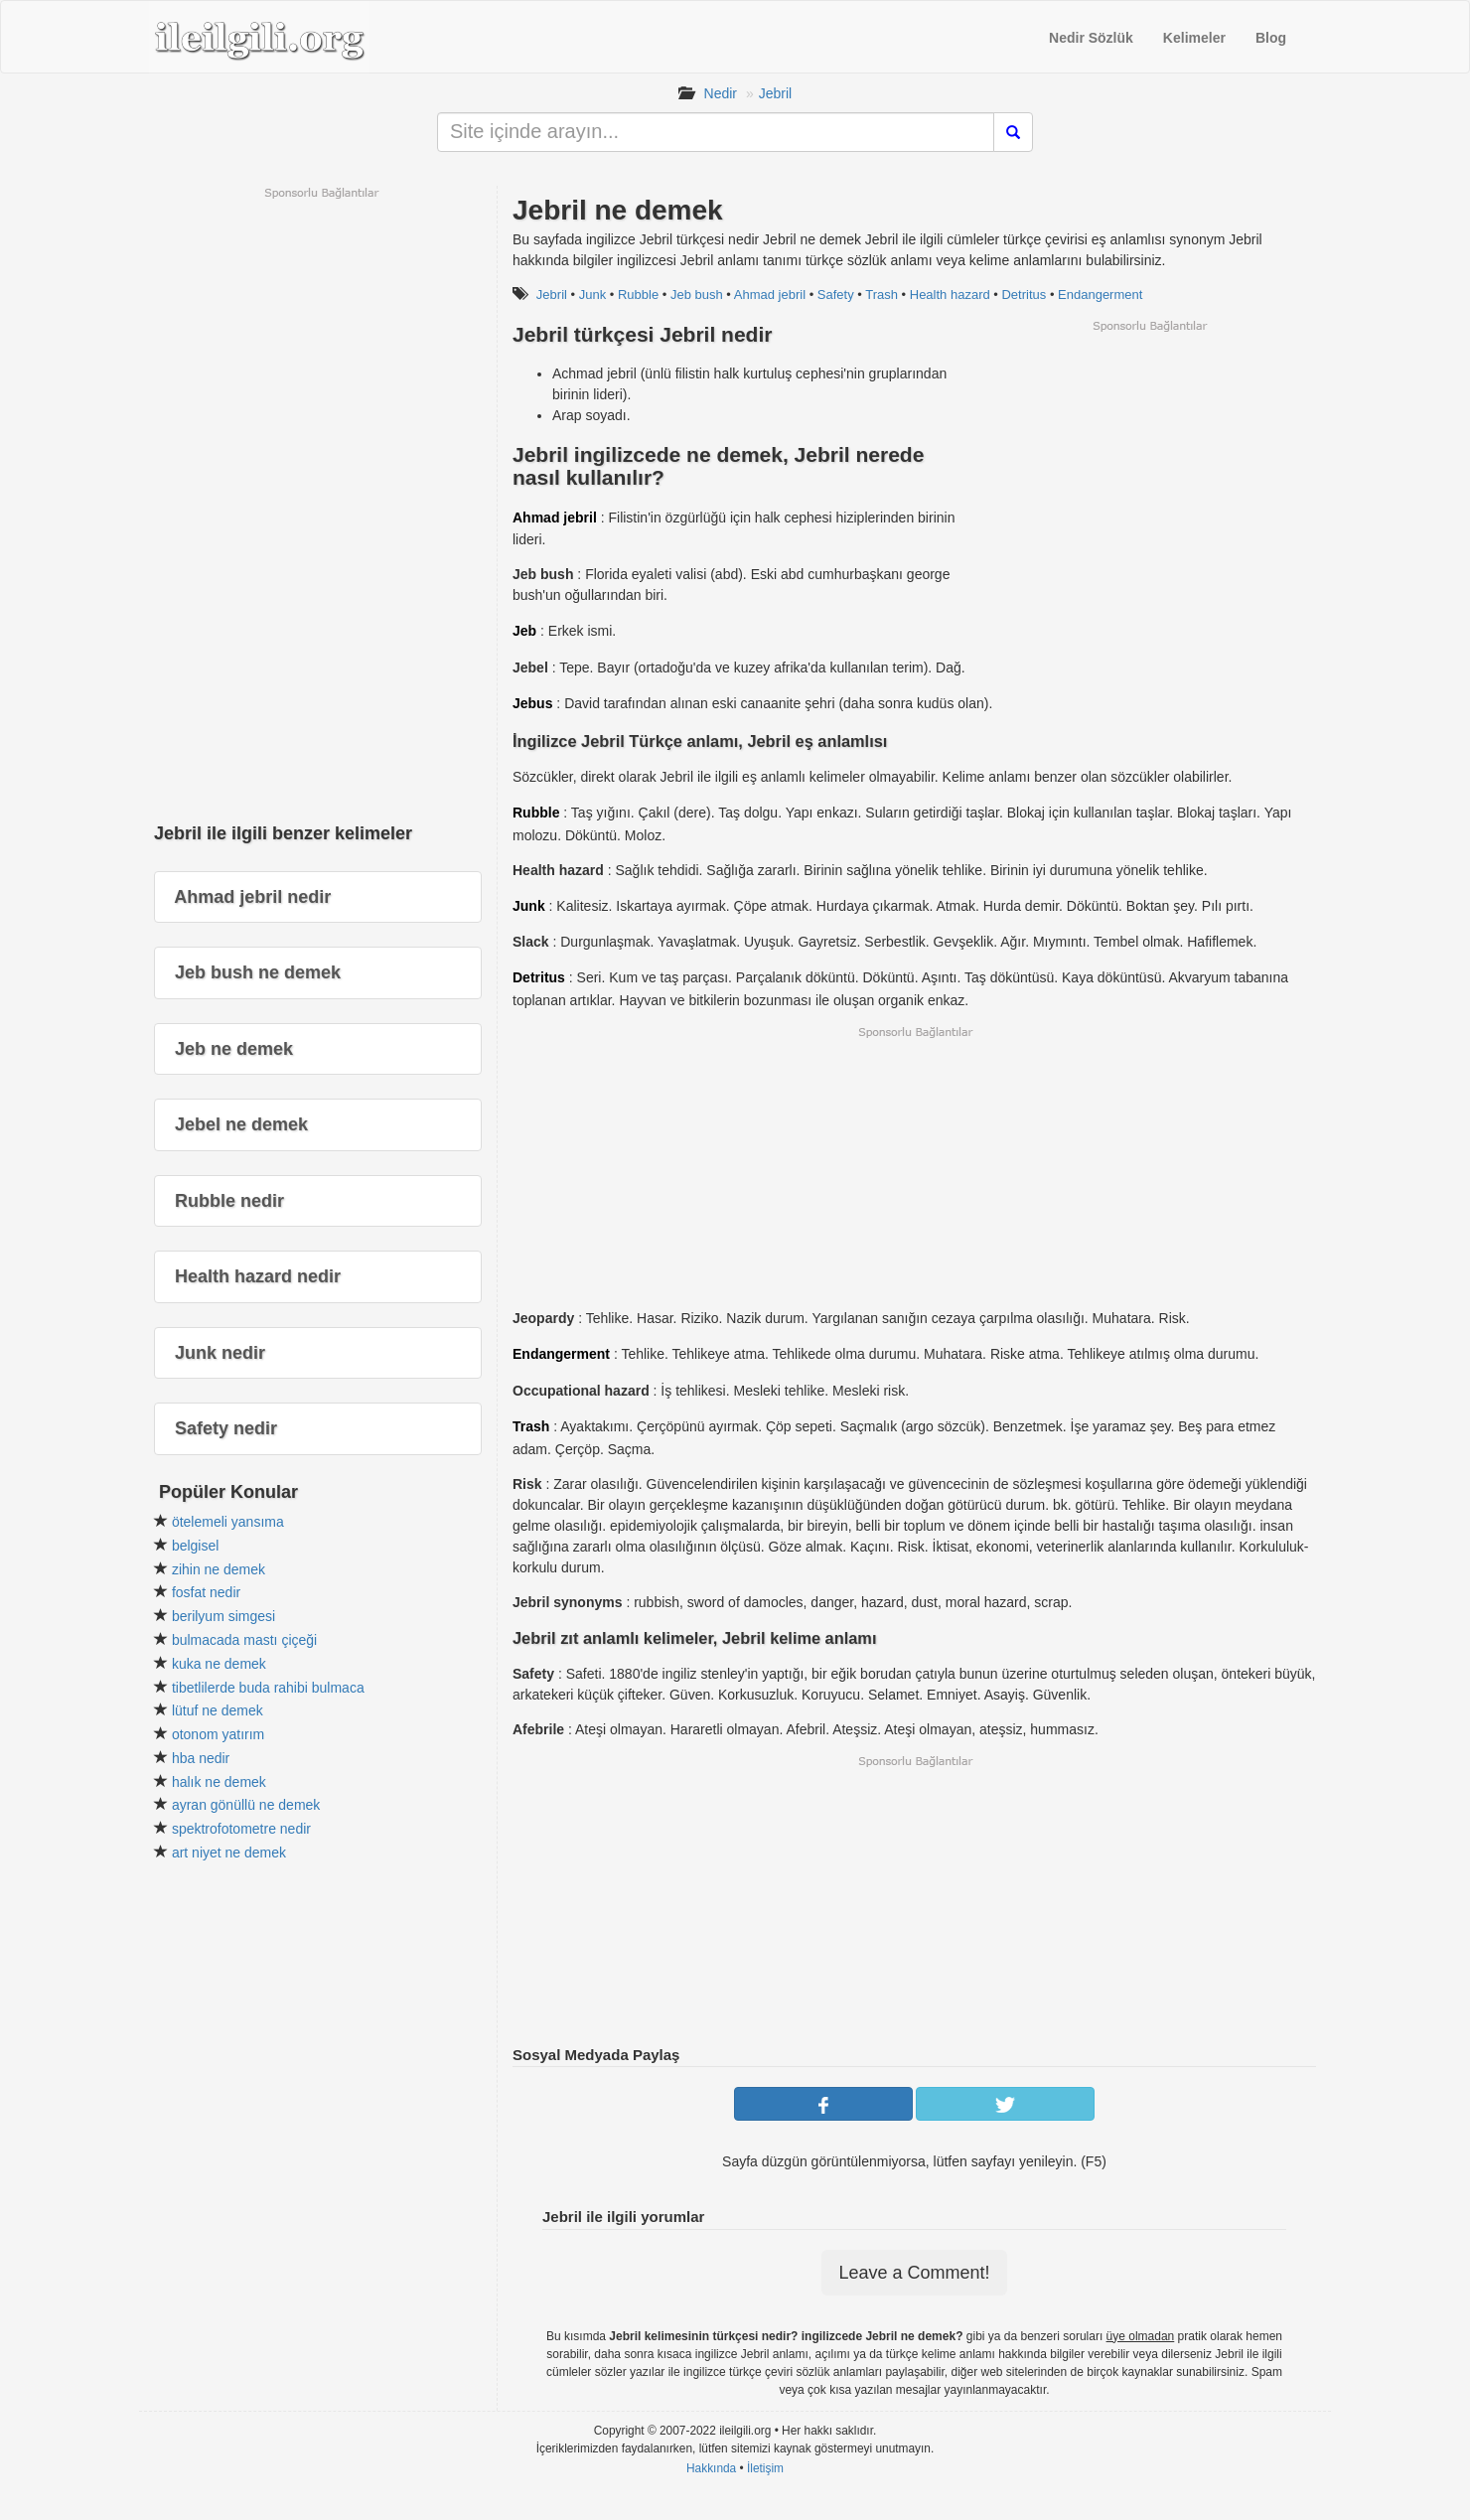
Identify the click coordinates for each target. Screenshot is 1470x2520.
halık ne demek (219, 1782)
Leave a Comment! (913, 2273)
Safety (835, 294)
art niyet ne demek (229, 1852)
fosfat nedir (206, 1592)
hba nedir (200, 1758)
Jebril (775, 93)
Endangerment (1100, 294)
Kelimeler (1194, 38)
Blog (1270, 38)
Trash (881, 294)
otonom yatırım (218, 1734)
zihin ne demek (218, 1569)
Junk (592, 294)
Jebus (532, 703)
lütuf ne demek (217, 1710)
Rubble (638, 294)
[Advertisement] (1149, 473)
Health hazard (950, 294)
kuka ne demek (219, 1664)
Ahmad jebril (770, 294)
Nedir (720, 93)
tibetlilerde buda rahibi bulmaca (268, 1688)
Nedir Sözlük (1091, 38)
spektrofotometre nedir (241, 1829)
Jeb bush (696, 294)
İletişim (765, 2468)
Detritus (1023, 294)
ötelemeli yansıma (228, 1522)
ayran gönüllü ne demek (246, 1805)
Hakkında (711, 2468)
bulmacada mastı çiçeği (244, 1640)
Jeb (524, 631)
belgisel (195, 1546)
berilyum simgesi (223, 1616)
